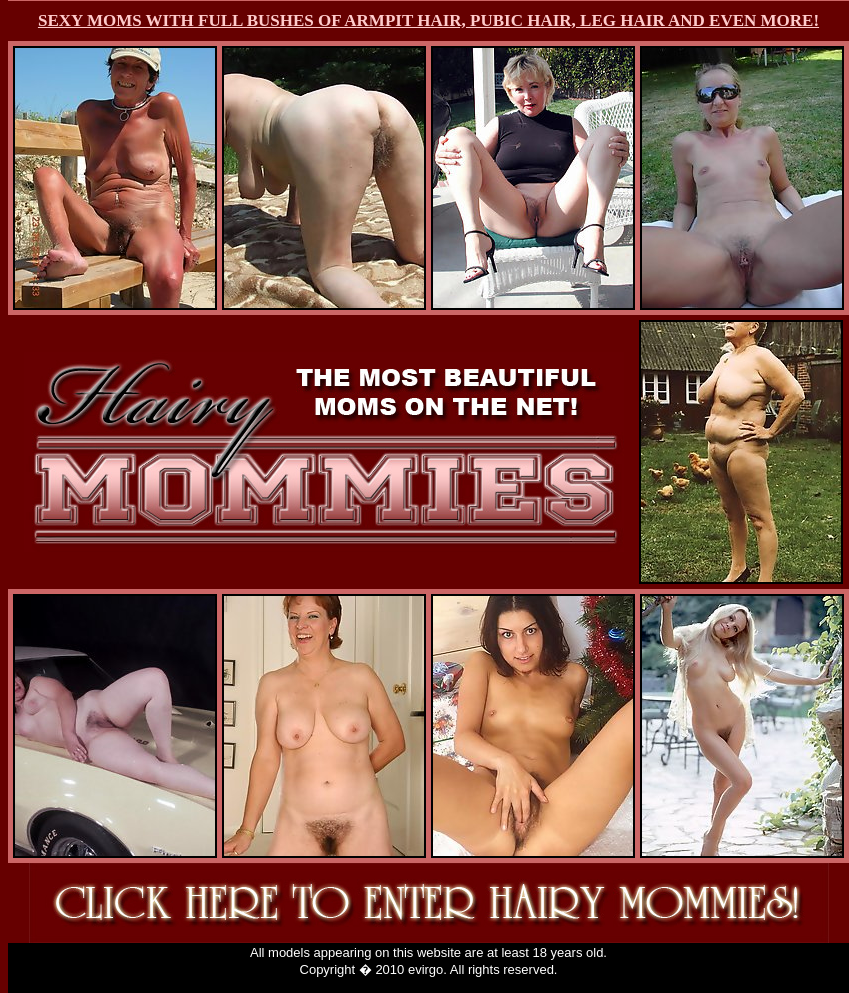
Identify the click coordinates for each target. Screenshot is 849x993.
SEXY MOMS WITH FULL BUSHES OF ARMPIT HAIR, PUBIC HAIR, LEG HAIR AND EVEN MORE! (428, 20)
